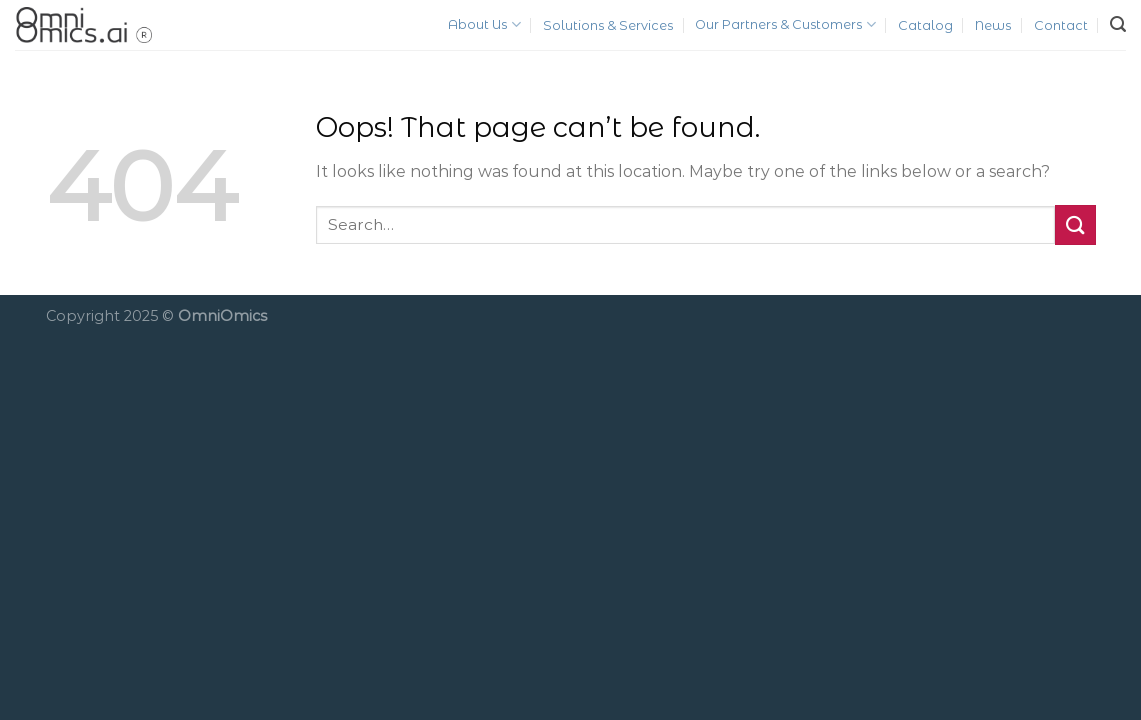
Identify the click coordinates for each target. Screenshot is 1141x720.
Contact (1061, 25)
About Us (484, 24)
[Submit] (1075, 224)
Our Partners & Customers (785, 24)
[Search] (1118, 24)
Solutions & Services (608, 25)
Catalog (925, 25)
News (993, 25)
